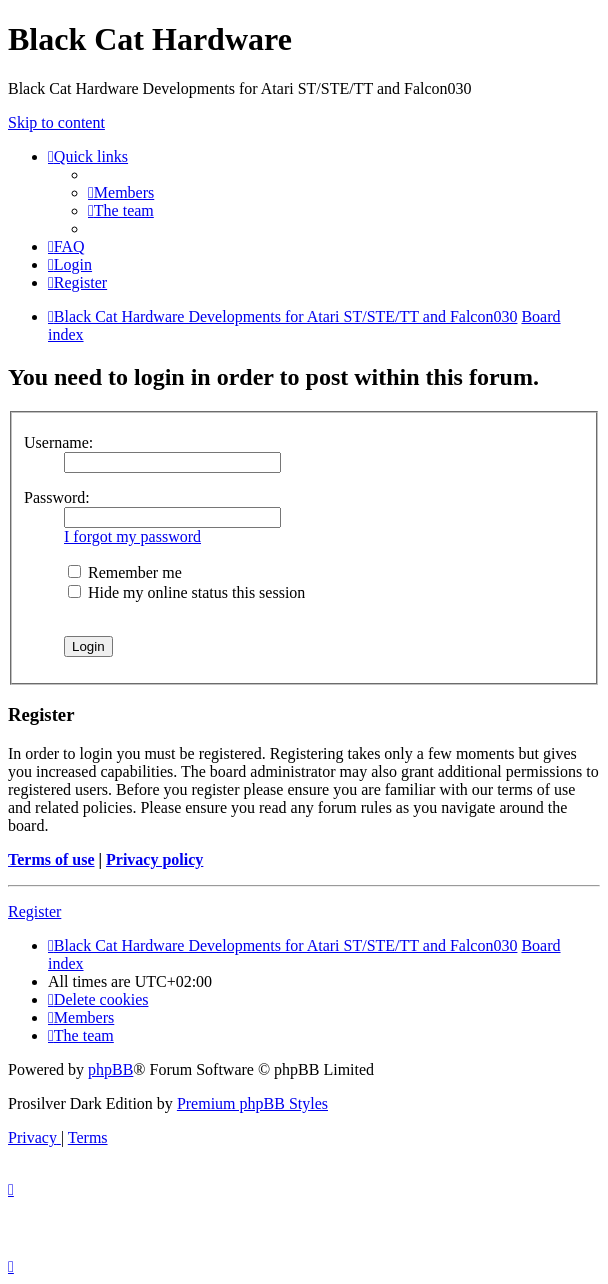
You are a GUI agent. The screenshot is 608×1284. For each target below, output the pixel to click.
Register (34, 911)
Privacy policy (154, 859)
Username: (58, 442)
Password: (57, 497)
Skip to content (56, 122)
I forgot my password (132, 536)
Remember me (125, 572)
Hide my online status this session (186, 592)
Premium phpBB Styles (252, 1103)
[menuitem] (121, 192)
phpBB (110, 1069)
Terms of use (51, 859)
